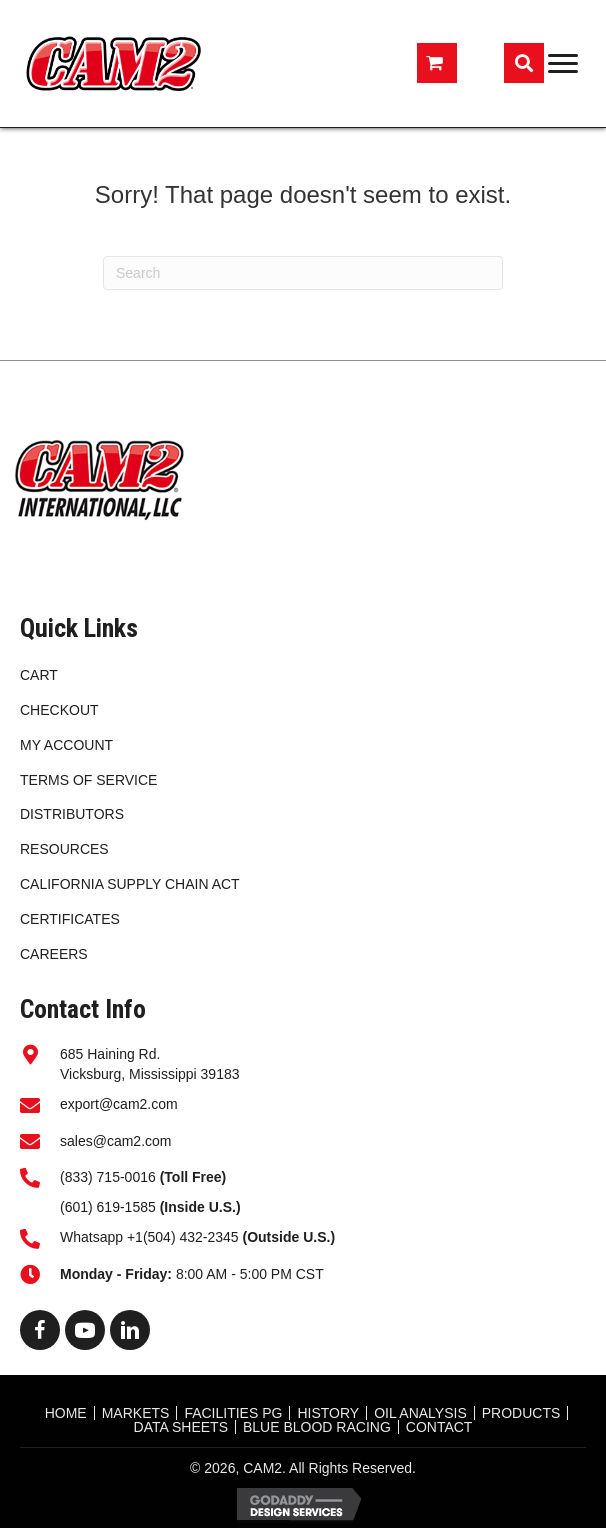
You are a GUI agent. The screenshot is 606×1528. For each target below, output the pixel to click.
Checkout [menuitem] (59, 710)
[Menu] (563, 64)
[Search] (303, 273)
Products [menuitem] (521, 1413)
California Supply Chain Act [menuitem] (130, 884)
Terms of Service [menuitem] (88, 780)
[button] (40, 1330)
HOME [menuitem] (66, 1413)
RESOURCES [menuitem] (64, 849)
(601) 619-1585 (108, 1207)
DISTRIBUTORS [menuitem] (72, 814)
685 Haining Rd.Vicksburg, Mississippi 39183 (150, 1064)
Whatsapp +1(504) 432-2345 (197, 1237)
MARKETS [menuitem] (136, 1413)
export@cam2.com (119, 1104)
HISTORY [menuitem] (328, 1413)
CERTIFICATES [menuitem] (70, 919)
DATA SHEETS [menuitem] (181, 1427)
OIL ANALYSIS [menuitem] (420, 1413)
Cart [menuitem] (39, 675)
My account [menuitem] (66, 745)
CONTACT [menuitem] (439, 1427)
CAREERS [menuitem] (54, 954)
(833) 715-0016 (108, 1177)
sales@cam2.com (115, 1141)
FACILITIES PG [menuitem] (233, 1413)
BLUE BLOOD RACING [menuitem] (317, 1427)
